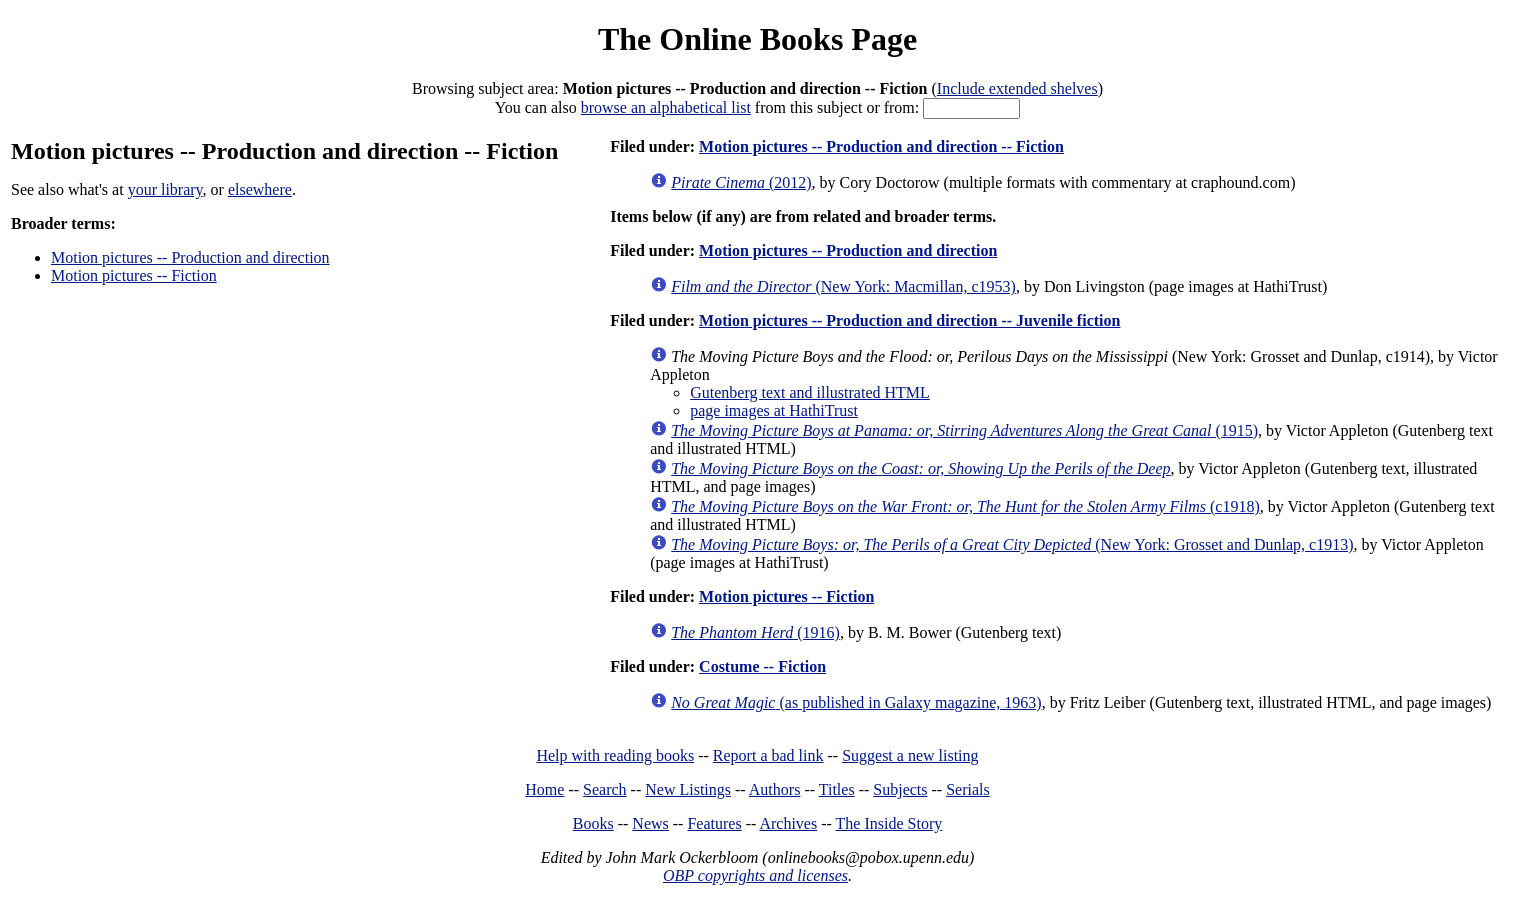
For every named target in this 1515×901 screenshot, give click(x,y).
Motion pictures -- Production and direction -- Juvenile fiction (909, 320)
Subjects (900, 789)
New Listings (688, 789)
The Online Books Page (757, 39)
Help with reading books (615, 755)
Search (605, 789)
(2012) (741, 182)
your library (165, 189)
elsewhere (260, 189)
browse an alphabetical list (666, 107)
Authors (775, 789)
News (650, 823)
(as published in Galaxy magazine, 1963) (856, 702)
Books (593, 823)
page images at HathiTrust (774, 410)
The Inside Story (889, 823)
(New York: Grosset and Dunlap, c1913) (1012, 544)
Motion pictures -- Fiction (134, 275)
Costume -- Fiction (762, 666)
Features (714, 823)
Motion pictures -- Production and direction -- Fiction (881, 146)
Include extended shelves (1017, 88)
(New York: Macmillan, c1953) (843, 286)
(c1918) (965, 506)
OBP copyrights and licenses (755, 875)
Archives (788, 823)
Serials (968, 789)
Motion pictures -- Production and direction (190, 257)
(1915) (964, 430)
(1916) (755, 632)
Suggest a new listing (910, 755)
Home (544, 789)
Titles (837, 789)
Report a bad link (768, 755)
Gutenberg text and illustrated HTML (810, 392)
